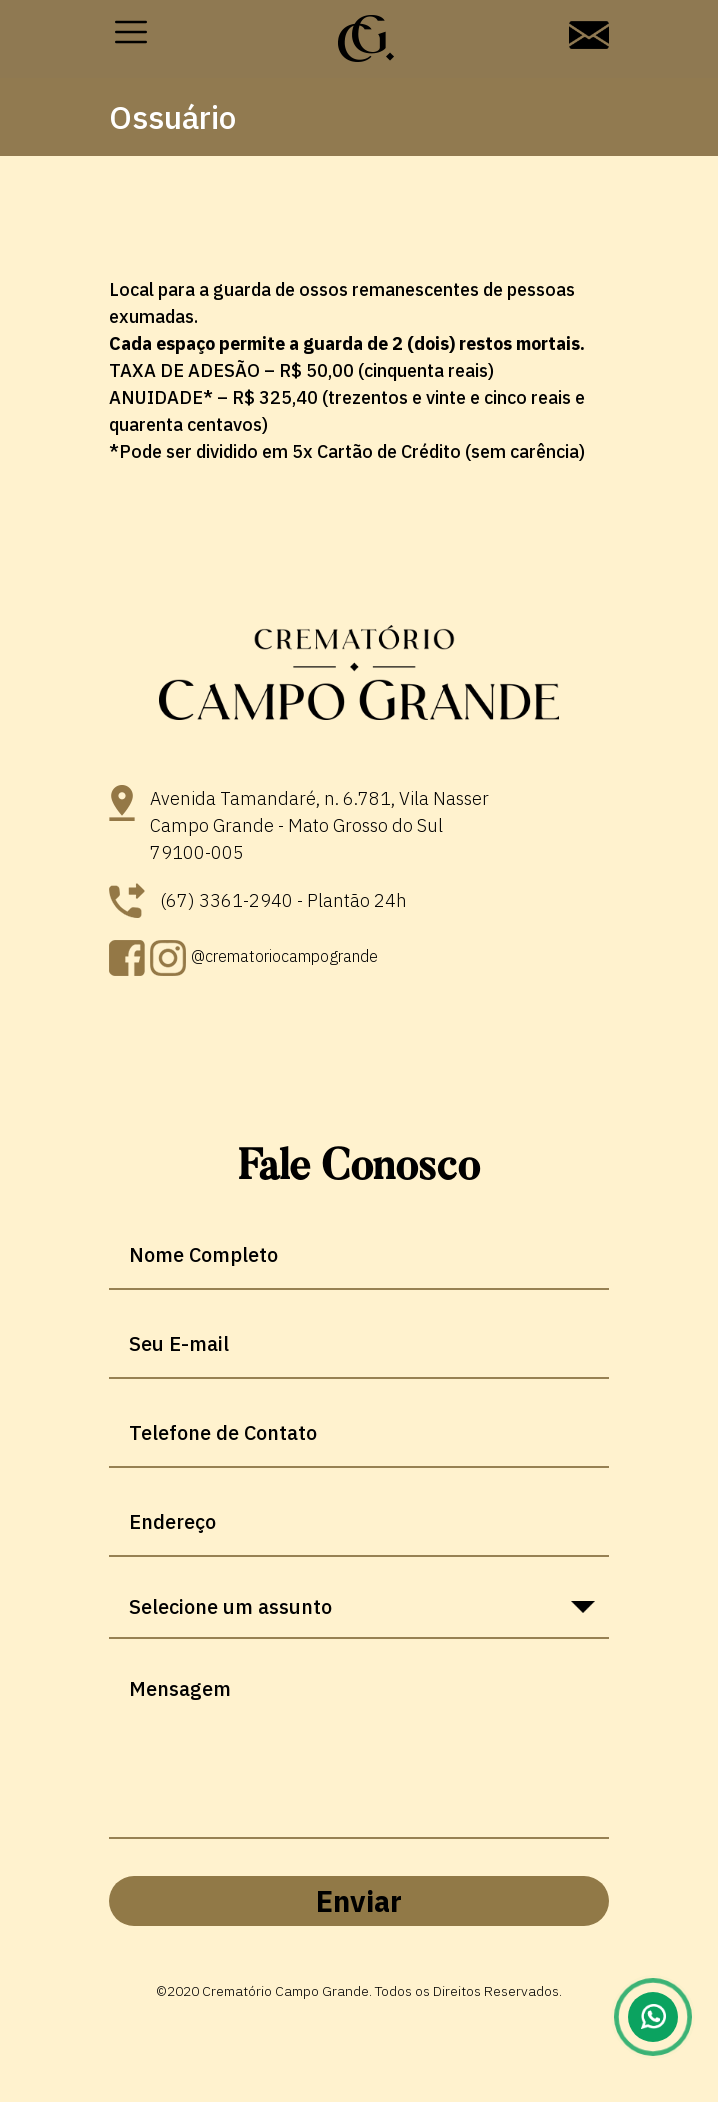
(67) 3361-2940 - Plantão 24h (258, 900)
